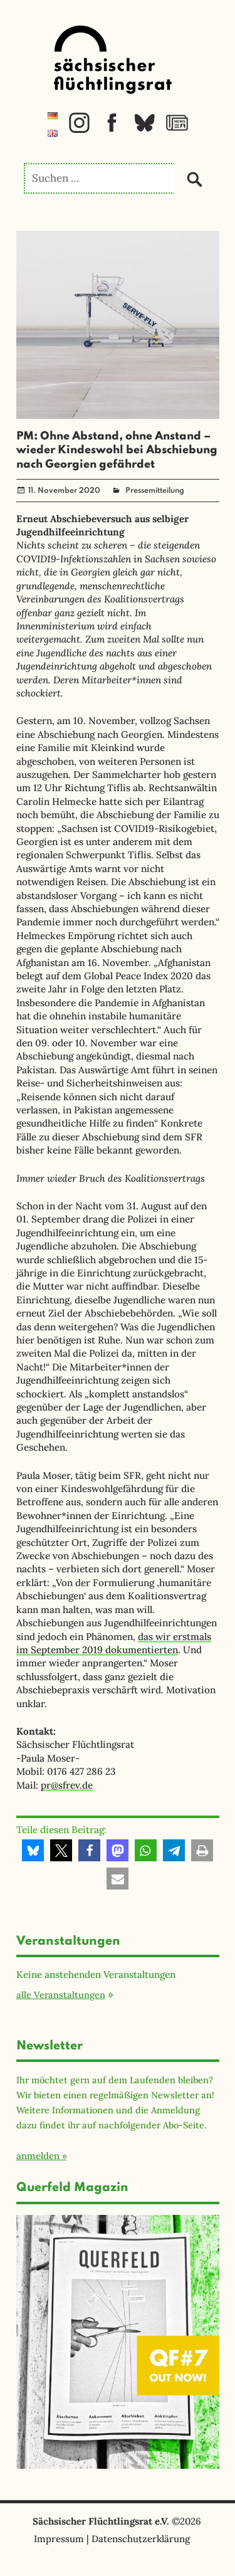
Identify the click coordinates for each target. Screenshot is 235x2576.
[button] (33, 1850)
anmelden (38, 2156)
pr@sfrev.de (67, 1785)
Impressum (59, 2539)
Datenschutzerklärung (140, 2539)
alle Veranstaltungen (60, 1994)
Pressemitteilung (154, 491)
